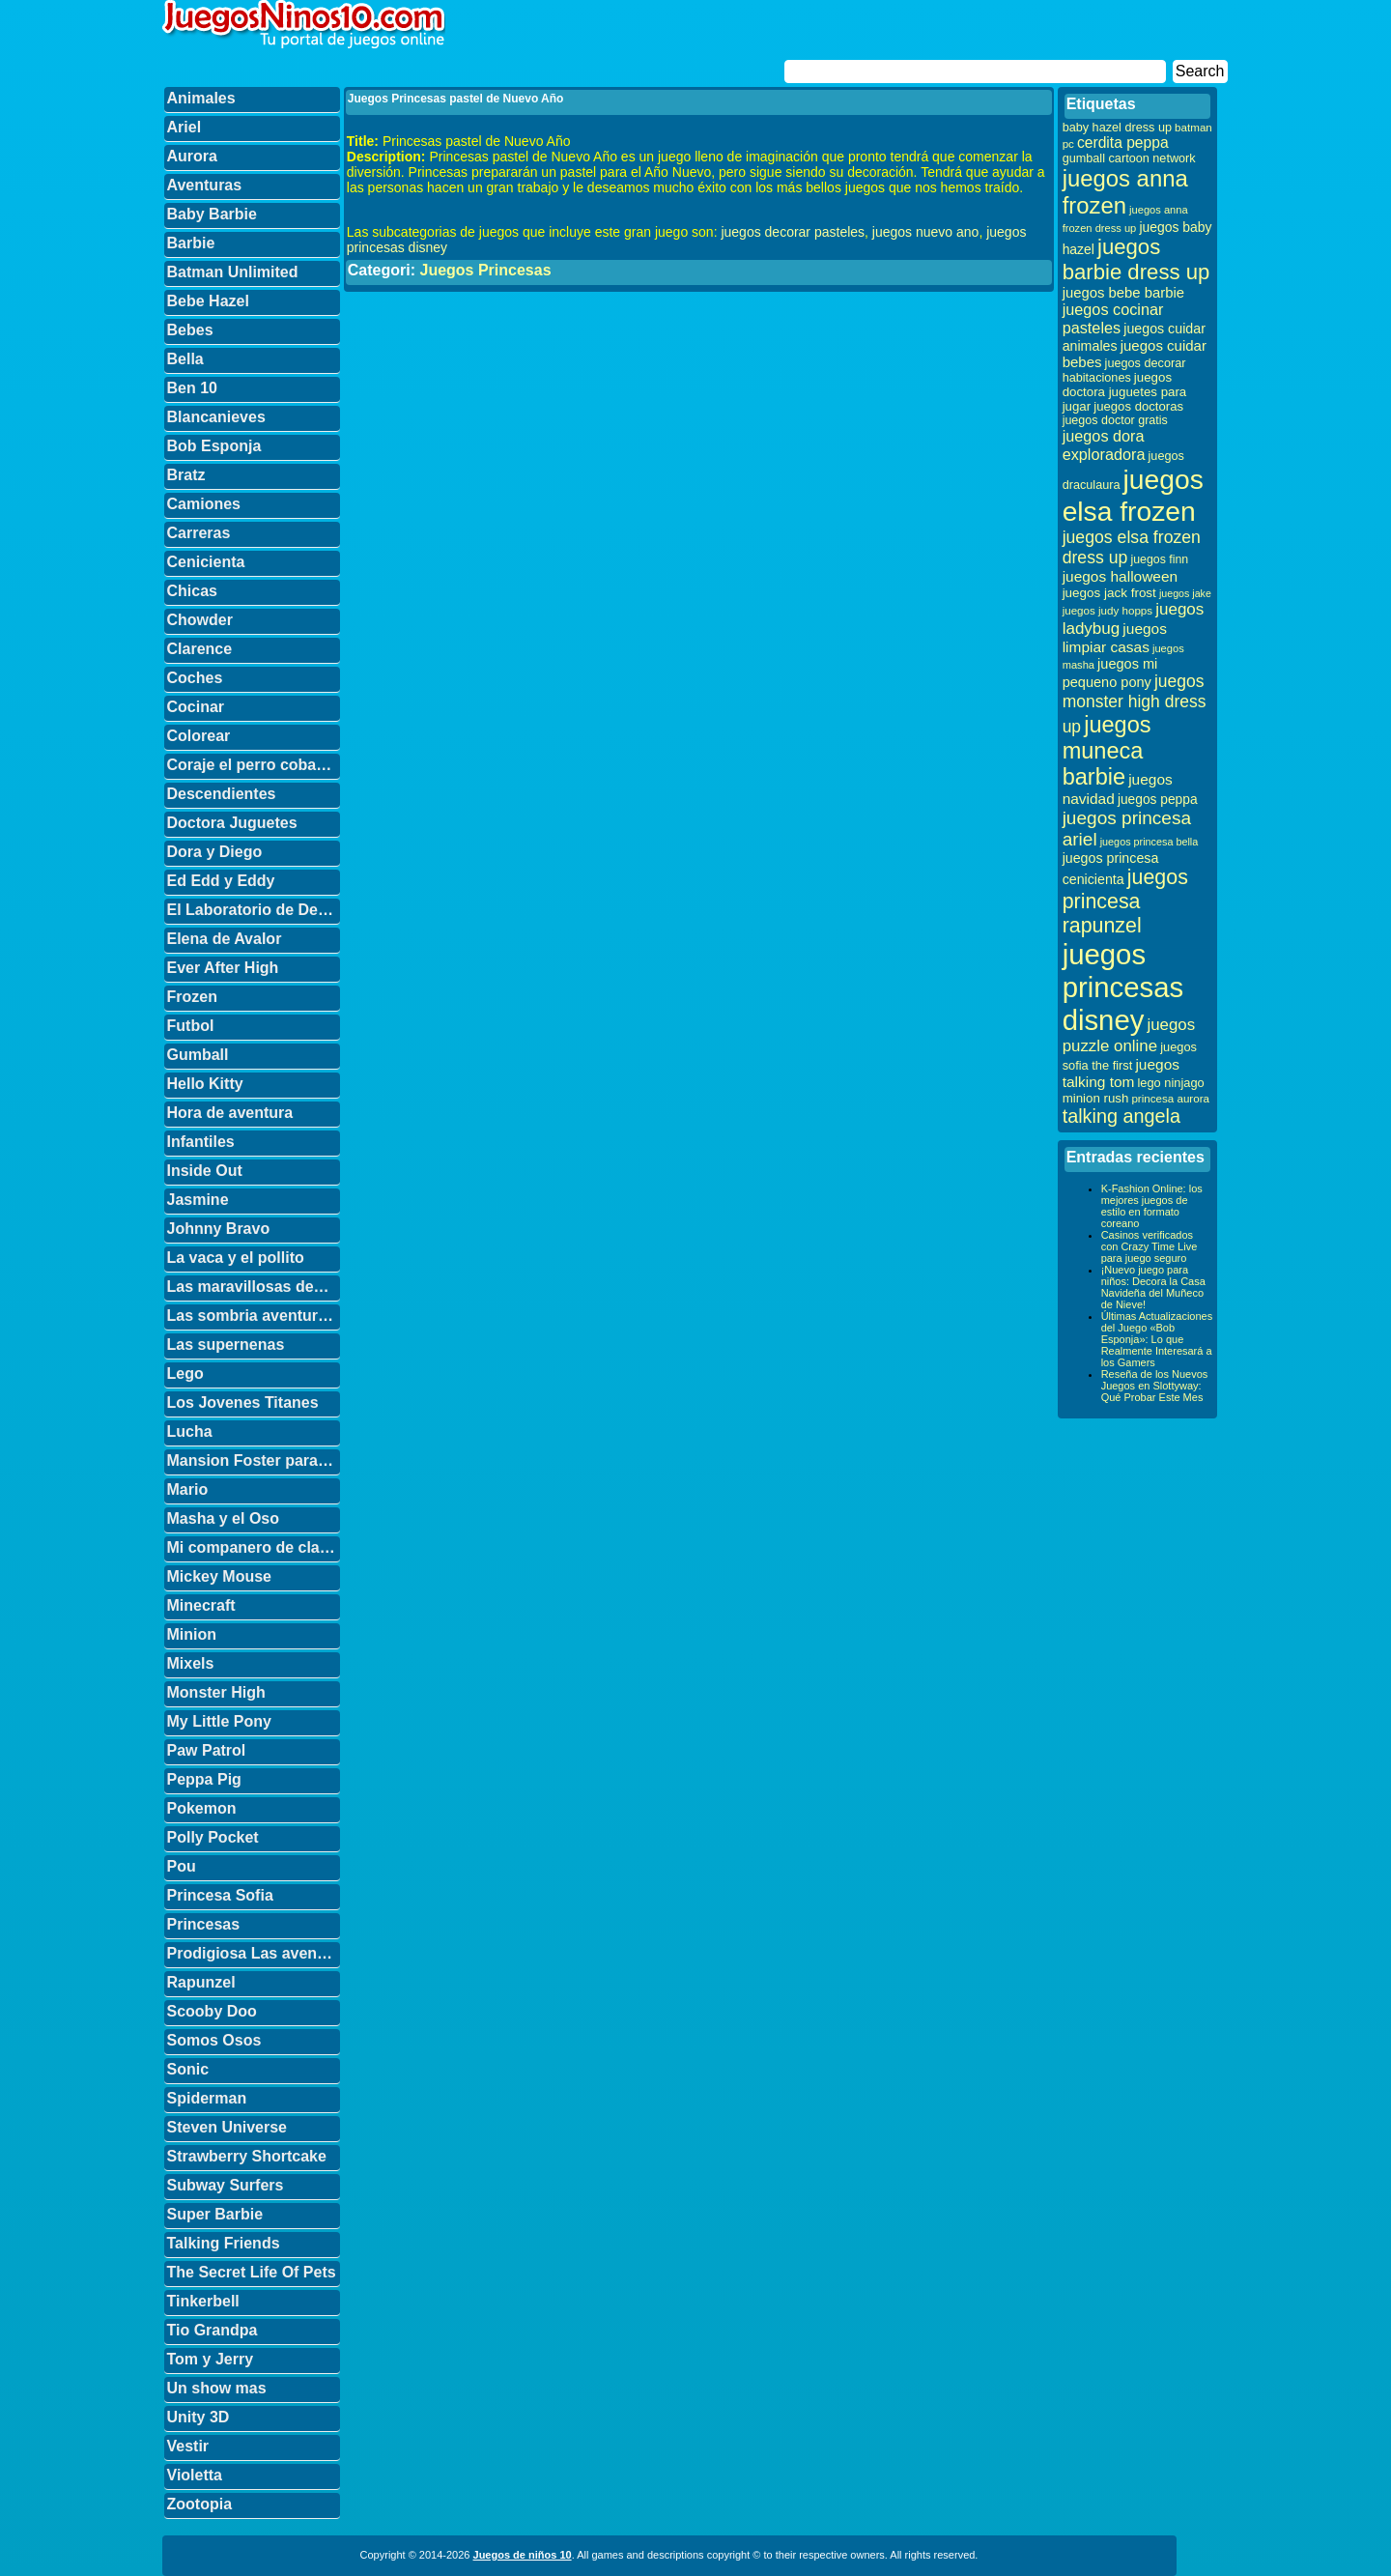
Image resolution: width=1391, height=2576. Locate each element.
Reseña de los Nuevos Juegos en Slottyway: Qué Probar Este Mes (1154, 1385)
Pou (181, 1866)
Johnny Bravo (218, 1228)
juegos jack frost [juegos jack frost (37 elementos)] (1109, 593)
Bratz (186, 475)
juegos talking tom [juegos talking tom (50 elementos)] (1121, 1073)
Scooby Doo (212, 2011)
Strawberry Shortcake (246, 2156)
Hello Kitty (205, 1083)
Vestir (188, 2446)
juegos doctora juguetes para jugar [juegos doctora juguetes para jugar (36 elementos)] (1125, 392)
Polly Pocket (213, 1837)
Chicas (192, 591)
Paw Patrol (206, 1750)
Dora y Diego (215, 852)
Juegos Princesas (485, 270)
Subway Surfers (225, 2185)
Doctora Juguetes (232, 823)
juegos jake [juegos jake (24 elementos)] (1185, 593)
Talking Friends (223, 2243)
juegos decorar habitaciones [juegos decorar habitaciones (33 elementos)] (1124, 371)
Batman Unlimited (232, 272)
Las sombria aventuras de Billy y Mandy (253, 1315)
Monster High (216, 1692)
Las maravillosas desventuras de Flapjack (253, 1286)
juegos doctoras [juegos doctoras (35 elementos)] (1138, 406)
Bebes (190, 330)
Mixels (190, 1663)
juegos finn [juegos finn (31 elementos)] (1159, 559)
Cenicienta (206, 562)
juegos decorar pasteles (793, 232)
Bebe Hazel (208, 301)
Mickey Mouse (219, 1576)
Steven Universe (227, 2127)
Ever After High (223, 967)
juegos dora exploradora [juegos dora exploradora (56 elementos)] (1104, 445)
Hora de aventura (230, 1112)
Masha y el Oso (223, 1518)
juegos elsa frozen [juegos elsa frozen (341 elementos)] (1133, 495)
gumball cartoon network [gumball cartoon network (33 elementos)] (1129, 158)
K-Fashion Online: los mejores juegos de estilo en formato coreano (1152, 1206)
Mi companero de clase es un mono (253, 1547)
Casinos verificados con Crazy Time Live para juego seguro (1149, 1246)
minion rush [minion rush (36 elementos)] (1096, 1098)
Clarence (200, 649)
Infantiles (201, 1141)
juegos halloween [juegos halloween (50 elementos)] (1120, 576)
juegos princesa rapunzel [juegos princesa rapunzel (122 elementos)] (1125, 901)
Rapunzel (201, 1982)
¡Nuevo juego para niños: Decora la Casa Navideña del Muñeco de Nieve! (1153, 1287)
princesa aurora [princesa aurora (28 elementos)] (1170, 1098)
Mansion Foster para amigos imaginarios (253, 1460)
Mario (188, 1489)
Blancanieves (216, 417)
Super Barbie (215, 2214)
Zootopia (200, 2504)
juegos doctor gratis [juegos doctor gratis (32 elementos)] (1115, 420)
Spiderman (207, 2098)
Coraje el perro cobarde (253, 765)
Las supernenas (226, 1344)
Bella (185, 359)
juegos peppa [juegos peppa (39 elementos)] (1158, 799)
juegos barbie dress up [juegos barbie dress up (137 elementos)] (1136, 259)
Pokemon (202, 1808)
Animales (201, 98)
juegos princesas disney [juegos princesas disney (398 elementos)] (1123, 987)
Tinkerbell (203, 2301)
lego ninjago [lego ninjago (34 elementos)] (1171, 1082)
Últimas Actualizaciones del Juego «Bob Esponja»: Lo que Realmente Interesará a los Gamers (1157, 1339)
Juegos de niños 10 (522, 2555)
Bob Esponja (214, 446)
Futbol (190, 1025)
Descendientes (221, 794)
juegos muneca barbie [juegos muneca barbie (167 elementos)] (1107, 750)
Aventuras (204, 185)
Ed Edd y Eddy (221, 881)
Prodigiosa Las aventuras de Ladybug (253, 1953)
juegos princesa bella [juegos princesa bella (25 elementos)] (1149, 841)
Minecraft (201, 1605)
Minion (192, 1634)
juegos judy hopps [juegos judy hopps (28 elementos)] (1107, 610)
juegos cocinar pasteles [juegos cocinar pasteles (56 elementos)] (1113, 318)
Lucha (190, 1431)
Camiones (204, 504)
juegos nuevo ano (925, 232)
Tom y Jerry (210, 2359)
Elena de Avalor (224, 938)
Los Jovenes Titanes (243, 1402)
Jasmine (198, 1199)
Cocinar (196, 707)
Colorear (199, 736)
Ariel (184, 127)
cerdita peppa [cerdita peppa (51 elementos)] (1123, 142)
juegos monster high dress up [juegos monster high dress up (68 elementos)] (1134, 704)
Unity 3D (198, 2417)
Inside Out (204, 1170)
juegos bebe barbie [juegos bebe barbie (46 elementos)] (1123, 293)
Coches (195, 678)
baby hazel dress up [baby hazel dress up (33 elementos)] (1117, 127)
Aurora (192, 156)
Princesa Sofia (220, 1895)
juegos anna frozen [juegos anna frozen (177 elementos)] (1125, 191)
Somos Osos (214, 2040)
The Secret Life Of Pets (251, 2272)
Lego (185, 1373)
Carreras (199, 533)
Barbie (191, 243)
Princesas (204, 1924)
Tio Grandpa (212, 2330)
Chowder (200, 620)
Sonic (188, 2069)
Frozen (192, 996)
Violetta (195, 2475)
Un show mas (217, 2388)
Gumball (198, 1054)
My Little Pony (219, 1721)
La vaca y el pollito (235, 1257)
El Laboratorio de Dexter (253, 910)
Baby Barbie (212, 214)
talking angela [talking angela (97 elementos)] (1121, 1116)
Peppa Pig (204, 1779)
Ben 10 (192, 388)
